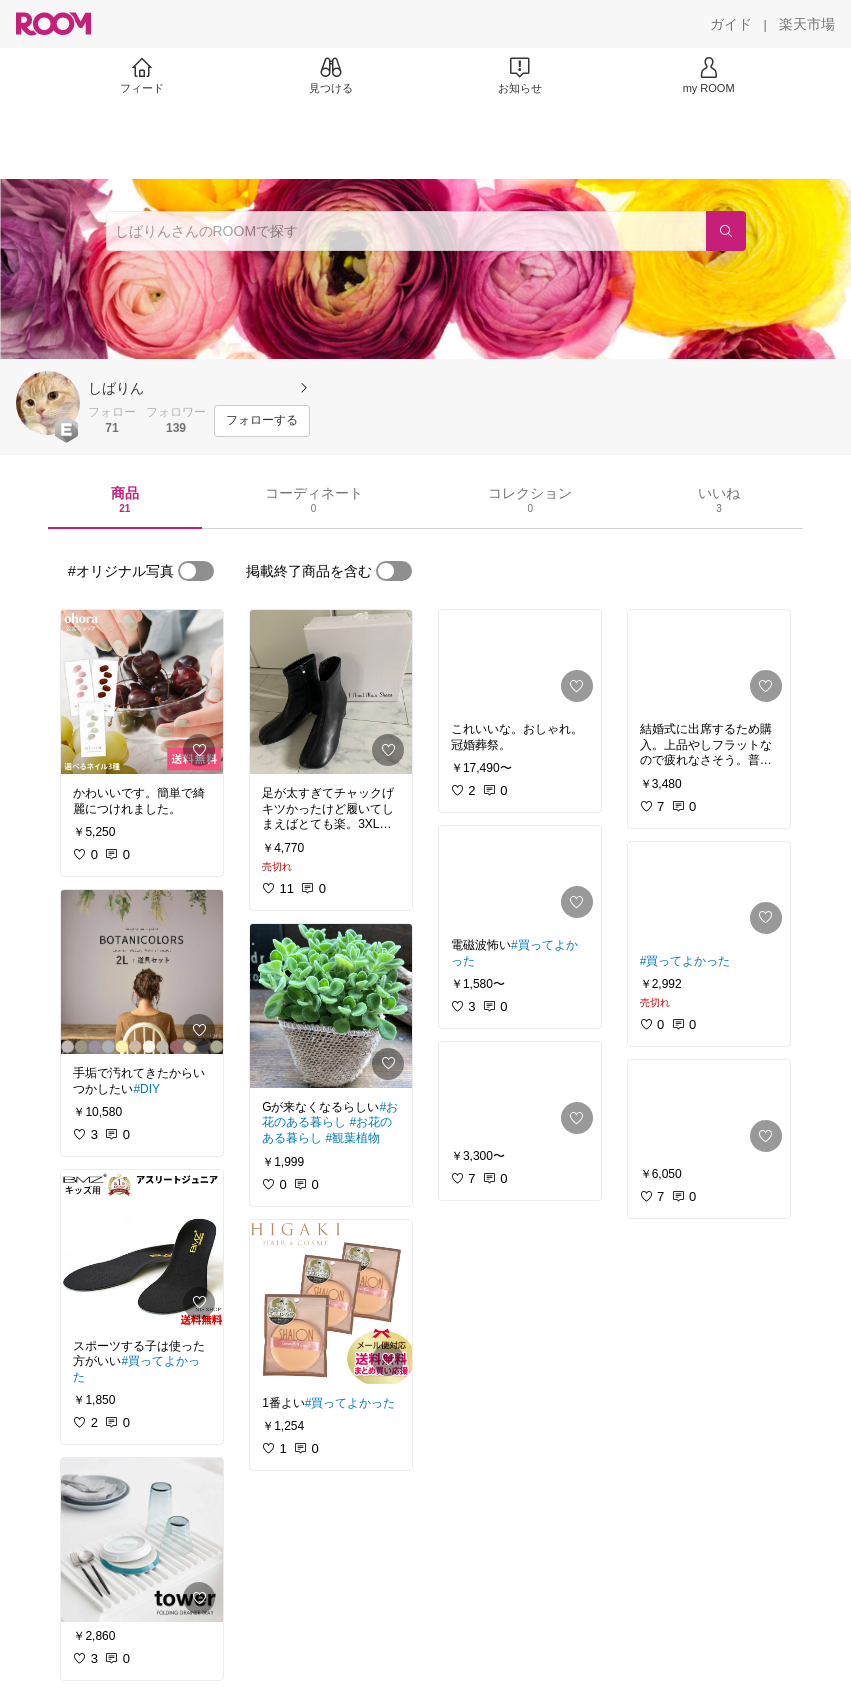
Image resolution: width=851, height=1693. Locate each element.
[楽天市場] (807, 24)
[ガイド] (731, 24)
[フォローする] (262, 421)
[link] (142, 692)
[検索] (726, 231)
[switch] (196, 571)
